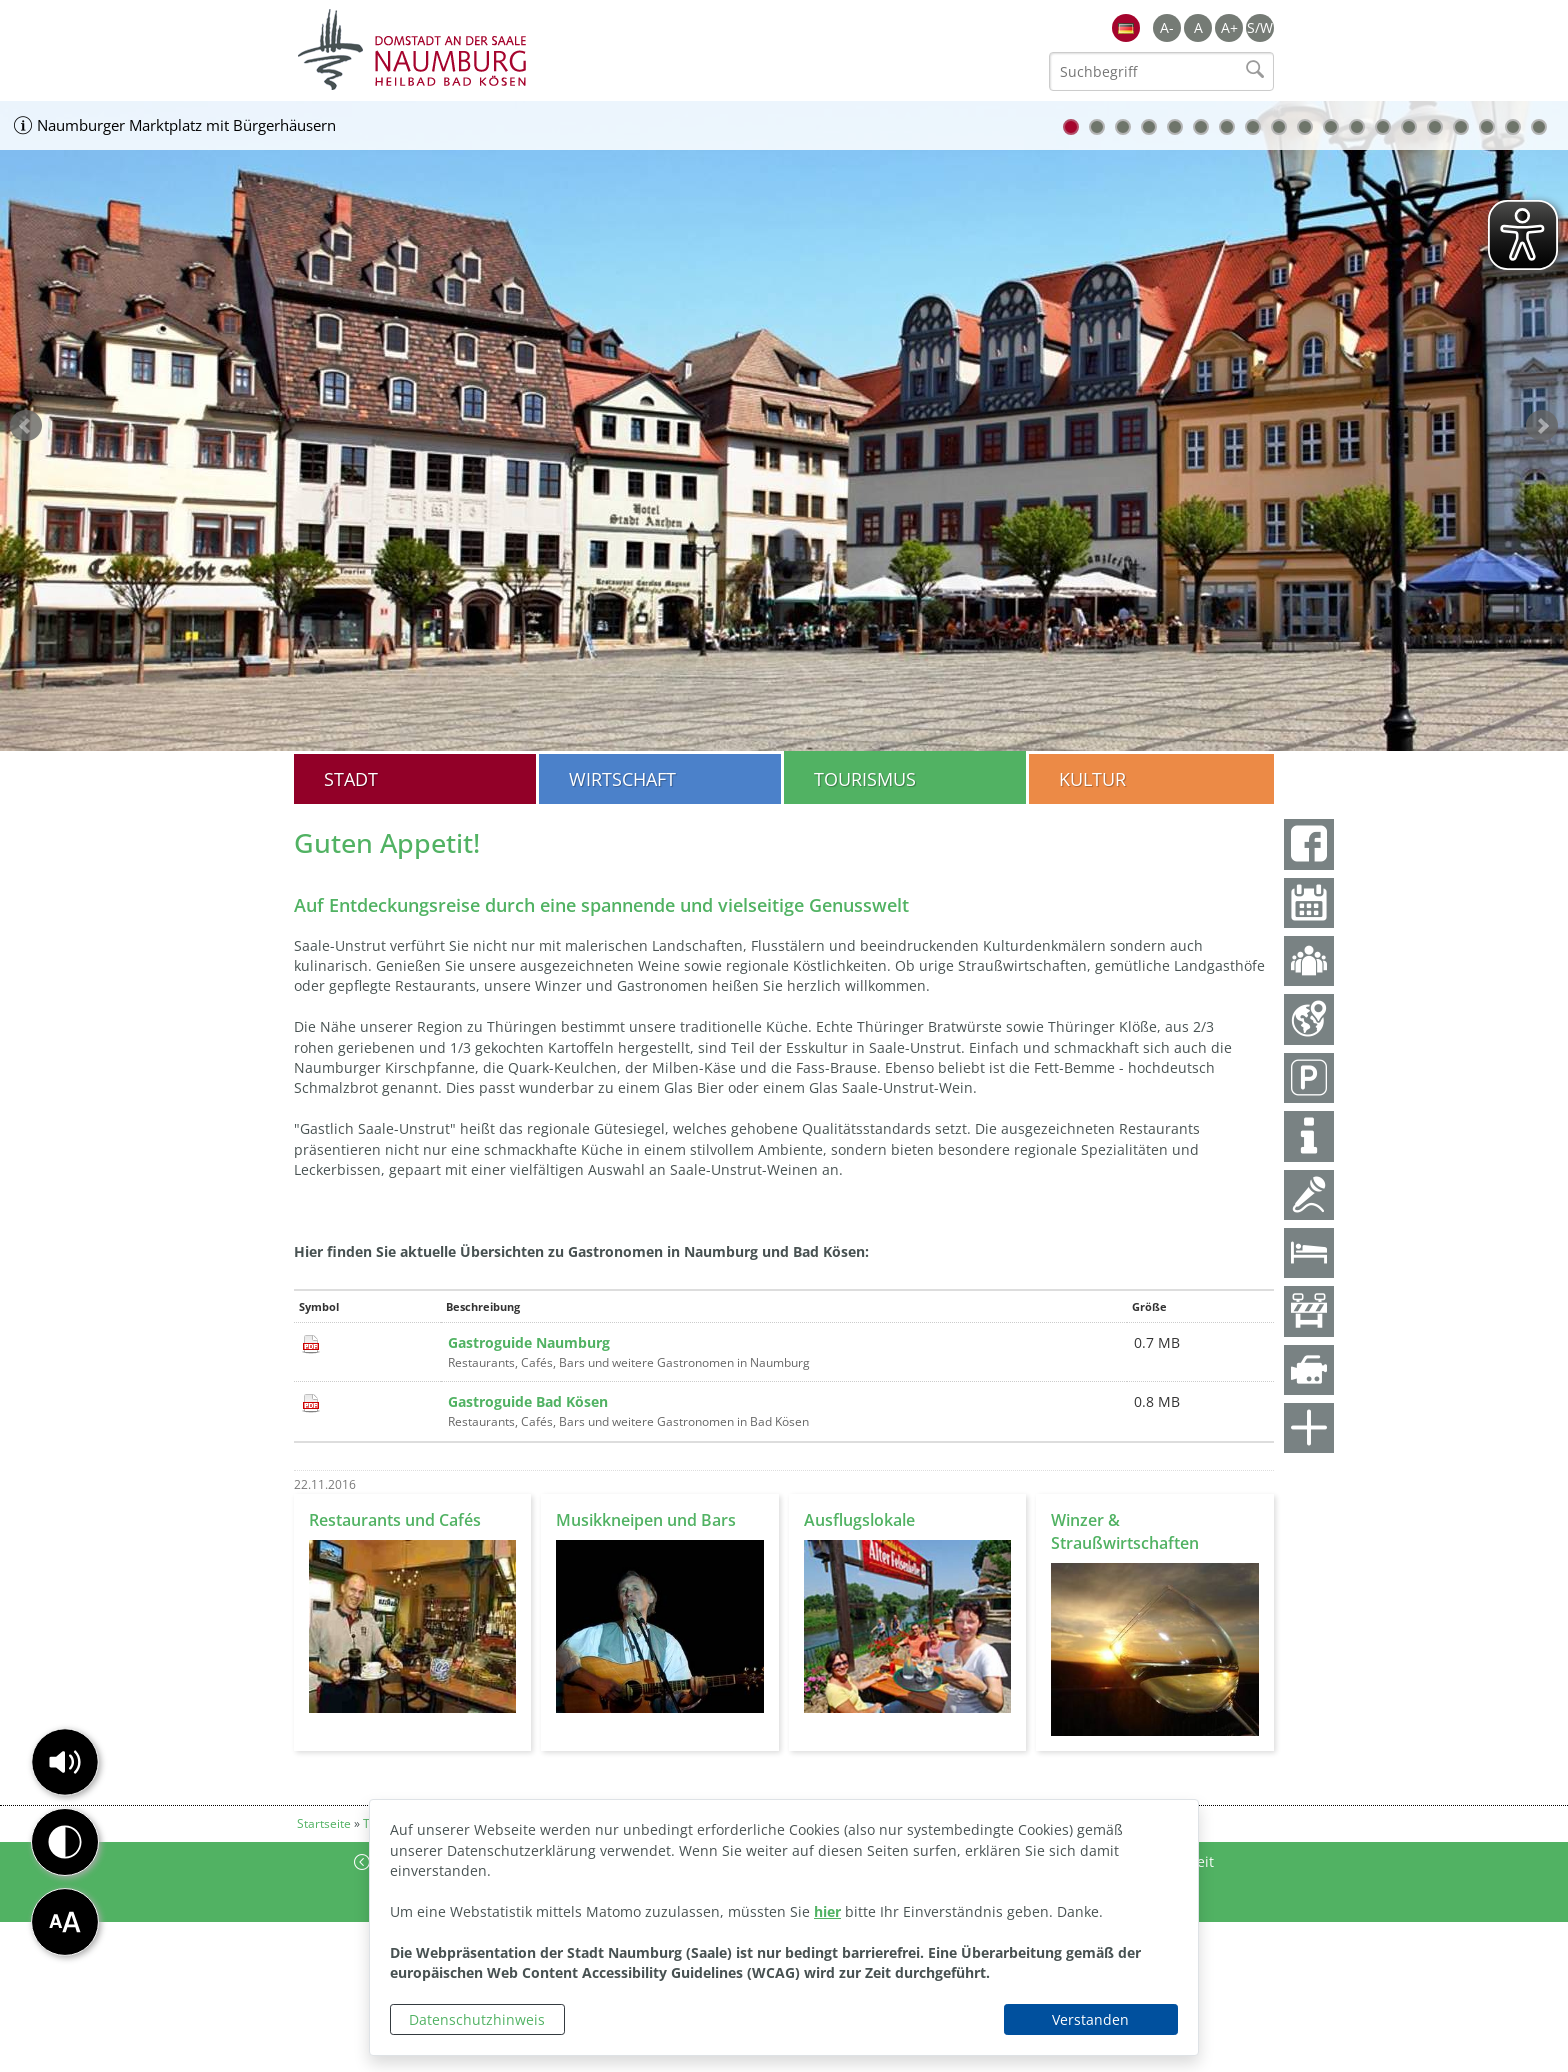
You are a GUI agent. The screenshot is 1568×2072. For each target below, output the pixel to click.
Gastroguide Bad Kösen (528, 1401)
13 (1383, 127)
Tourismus (865, 779)
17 (1487, 127)
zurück (26, 426)
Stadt (351, 779)
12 (1357, 127)
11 (1331, 127)
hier (827, 1911)
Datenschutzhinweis (477, 2019)
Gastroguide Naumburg (529, 1342)
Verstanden (1090, 2019)
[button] (65, 1762)
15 (1435, 127)
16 (1461, 127)
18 (1513, 127)
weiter (1542, 426)
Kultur (1092, 779)
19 (1539, 127)
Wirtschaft (622, 779)
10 (1305, 127)
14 (1409, 127)
